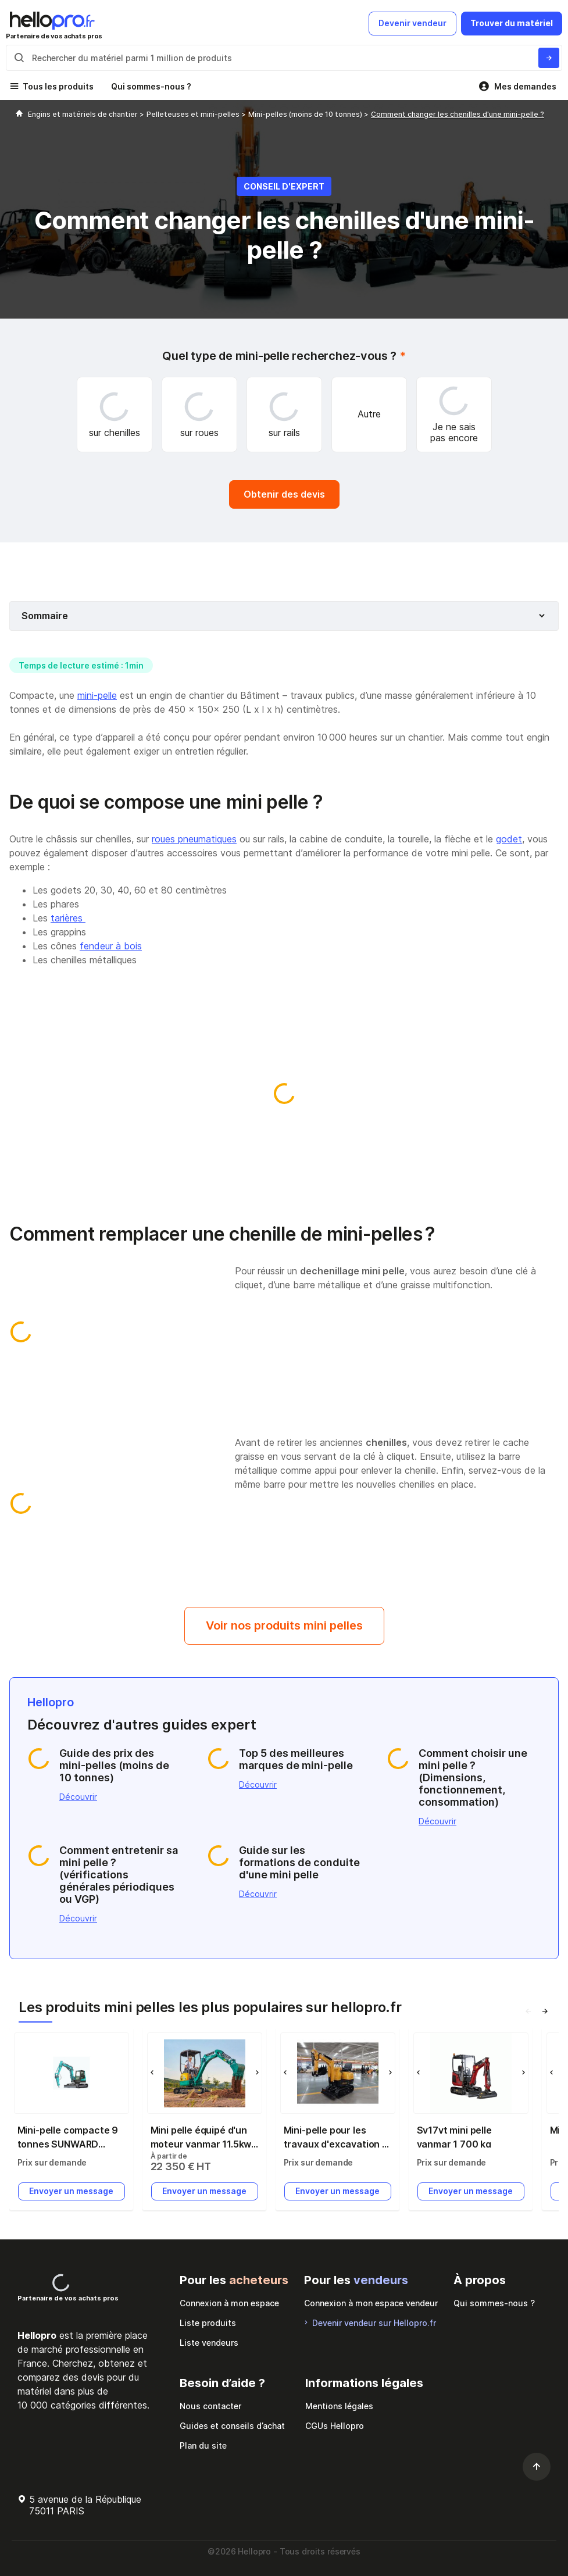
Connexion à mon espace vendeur (371, 2303)
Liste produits (208, 2323)
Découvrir (78, 1797)
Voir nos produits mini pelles (284, 1625)
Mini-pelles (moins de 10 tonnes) (306, 114)
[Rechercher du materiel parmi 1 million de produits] (548, 58)
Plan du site (203, 2445)
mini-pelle (97, 695)
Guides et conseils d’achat (232, 2426)
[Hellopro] (19, 114)
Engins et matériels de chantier (84, 114)
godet (509, 839)
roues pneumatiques (194, 839)
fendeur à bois (111, 946)
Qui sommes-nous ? (151, 86)
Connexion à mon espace (229, 2303)
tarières (68, 918)
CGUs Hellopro (334, 2426)
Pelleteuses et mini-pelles (194, 114)
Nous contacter (210, 2406)
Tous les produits (58, 86)
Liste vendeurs (209, 2343)
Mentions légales (339, 2406)
